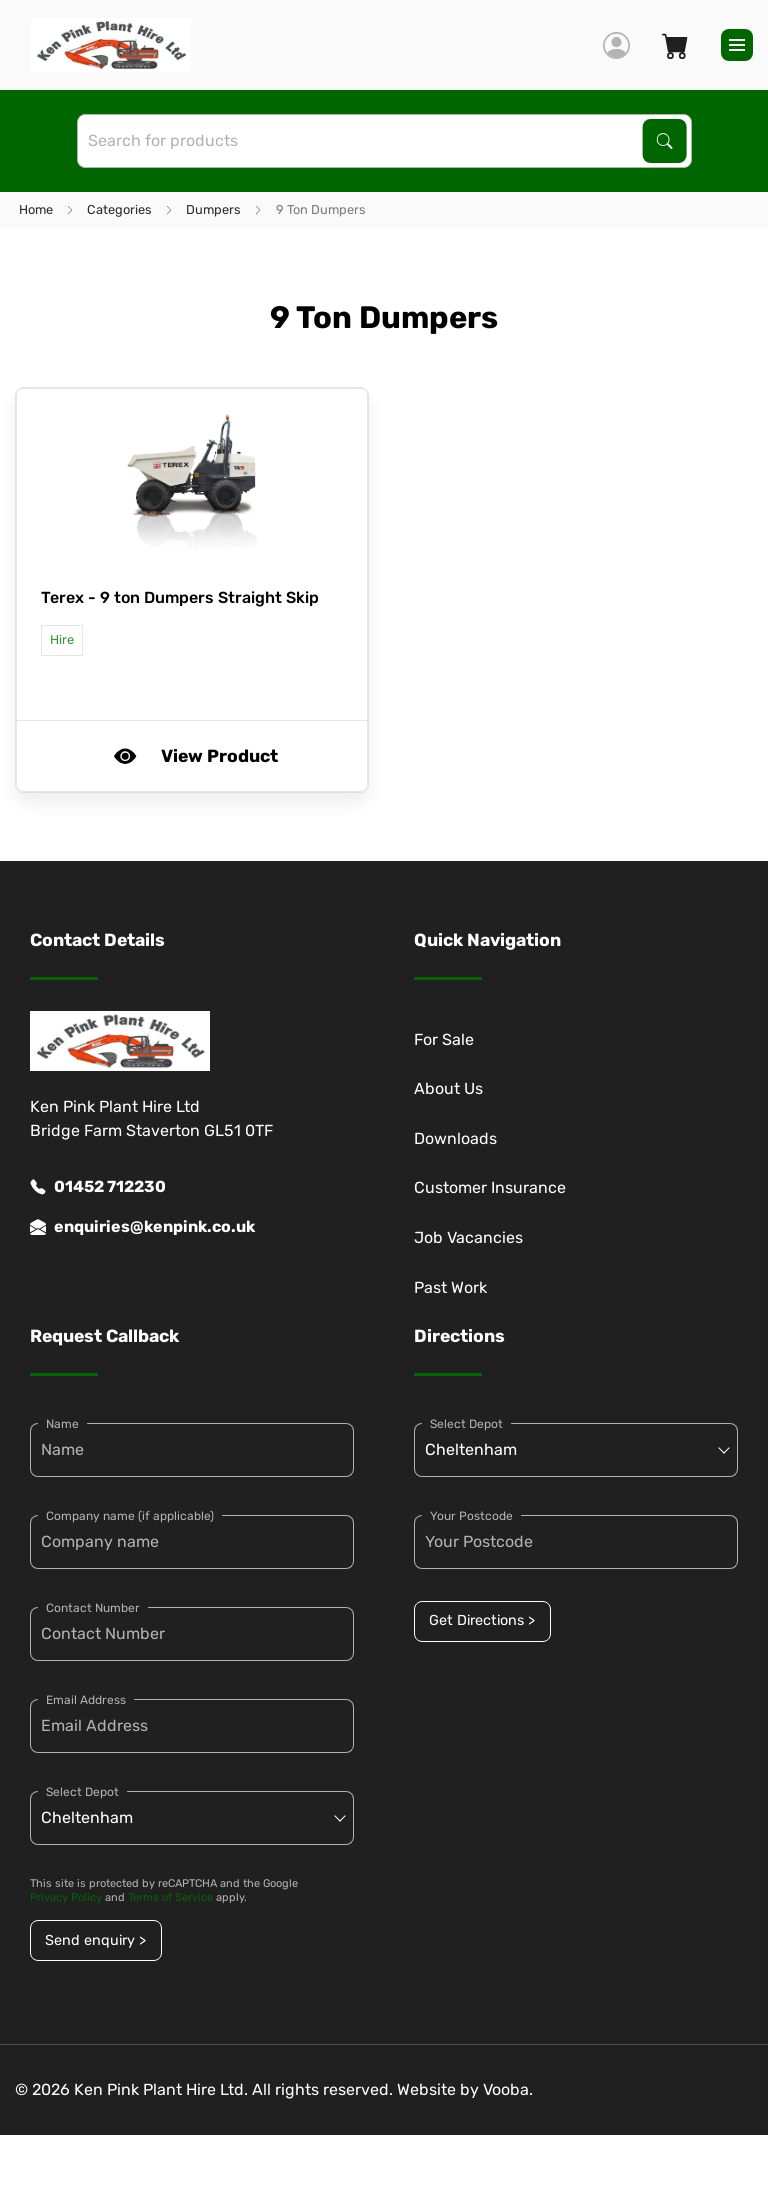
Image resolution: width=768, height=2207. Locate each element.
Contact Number (93, 1608)
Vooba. (508, 2089)
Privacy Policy (66, 1897)
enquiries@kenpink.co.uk (142, 1227)
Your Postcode (471, 1516)
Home (36, 209)
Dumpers (213, 209)
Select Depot (82, 1792)
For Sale (444, 1039)
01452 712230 (98, 1187)
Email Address (86, 1700)
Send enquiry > (95, 1940)
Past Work (450, 1287)
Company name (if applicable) (130, 1516)
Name (62, 1424)
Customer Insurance (490, 1187)
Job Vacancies (468, 1237)
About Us (448, 1088)
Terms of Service (170, 1897)
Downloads (455, 1138)
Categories (119, 209)
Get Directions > (482, 1620)
